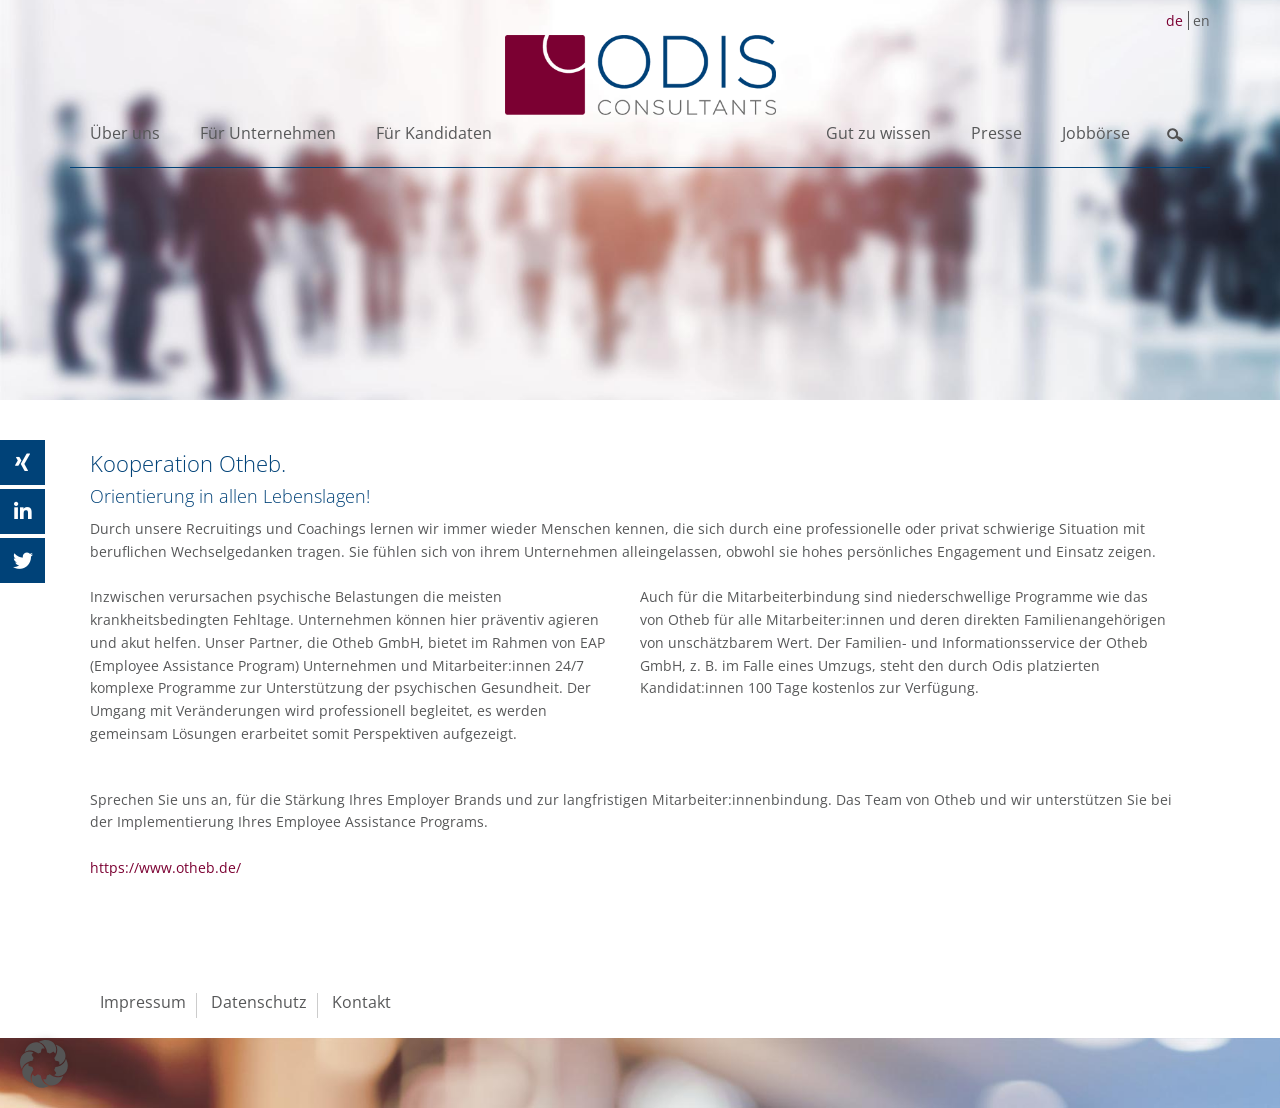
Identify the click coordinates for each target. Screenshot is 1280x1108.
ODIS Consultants (640, 75)
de (1174, 20)
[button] (44, 1064)
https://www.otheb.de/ (165, 867)
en (1201, 20)
